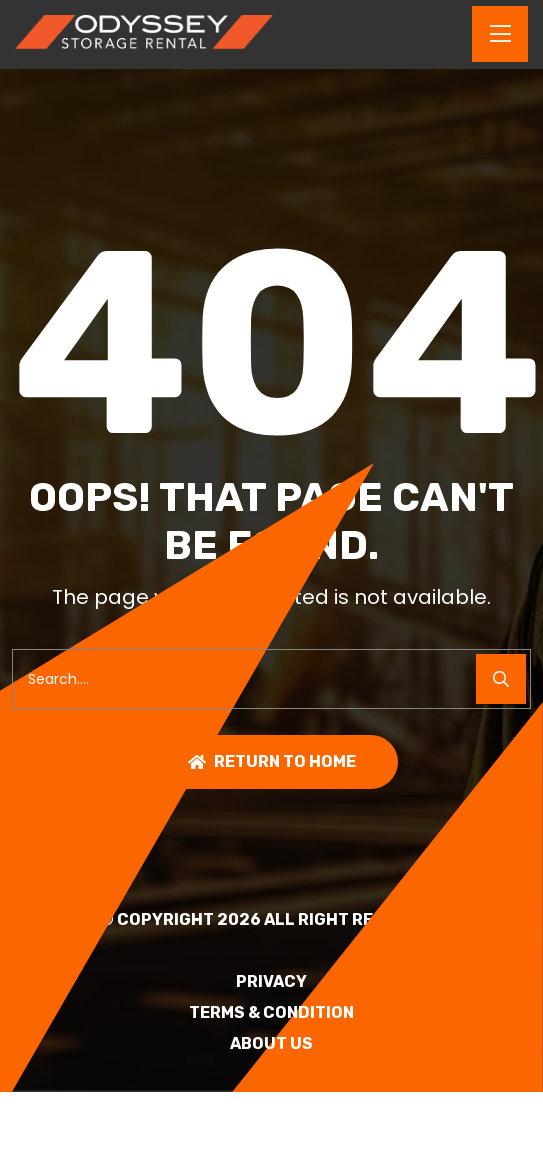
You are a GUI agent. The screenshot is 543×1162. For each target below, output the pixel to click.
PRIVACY (271, 982)
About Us (271, 1044)
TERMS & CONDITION (271, 1013)
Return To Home (272, 761)
